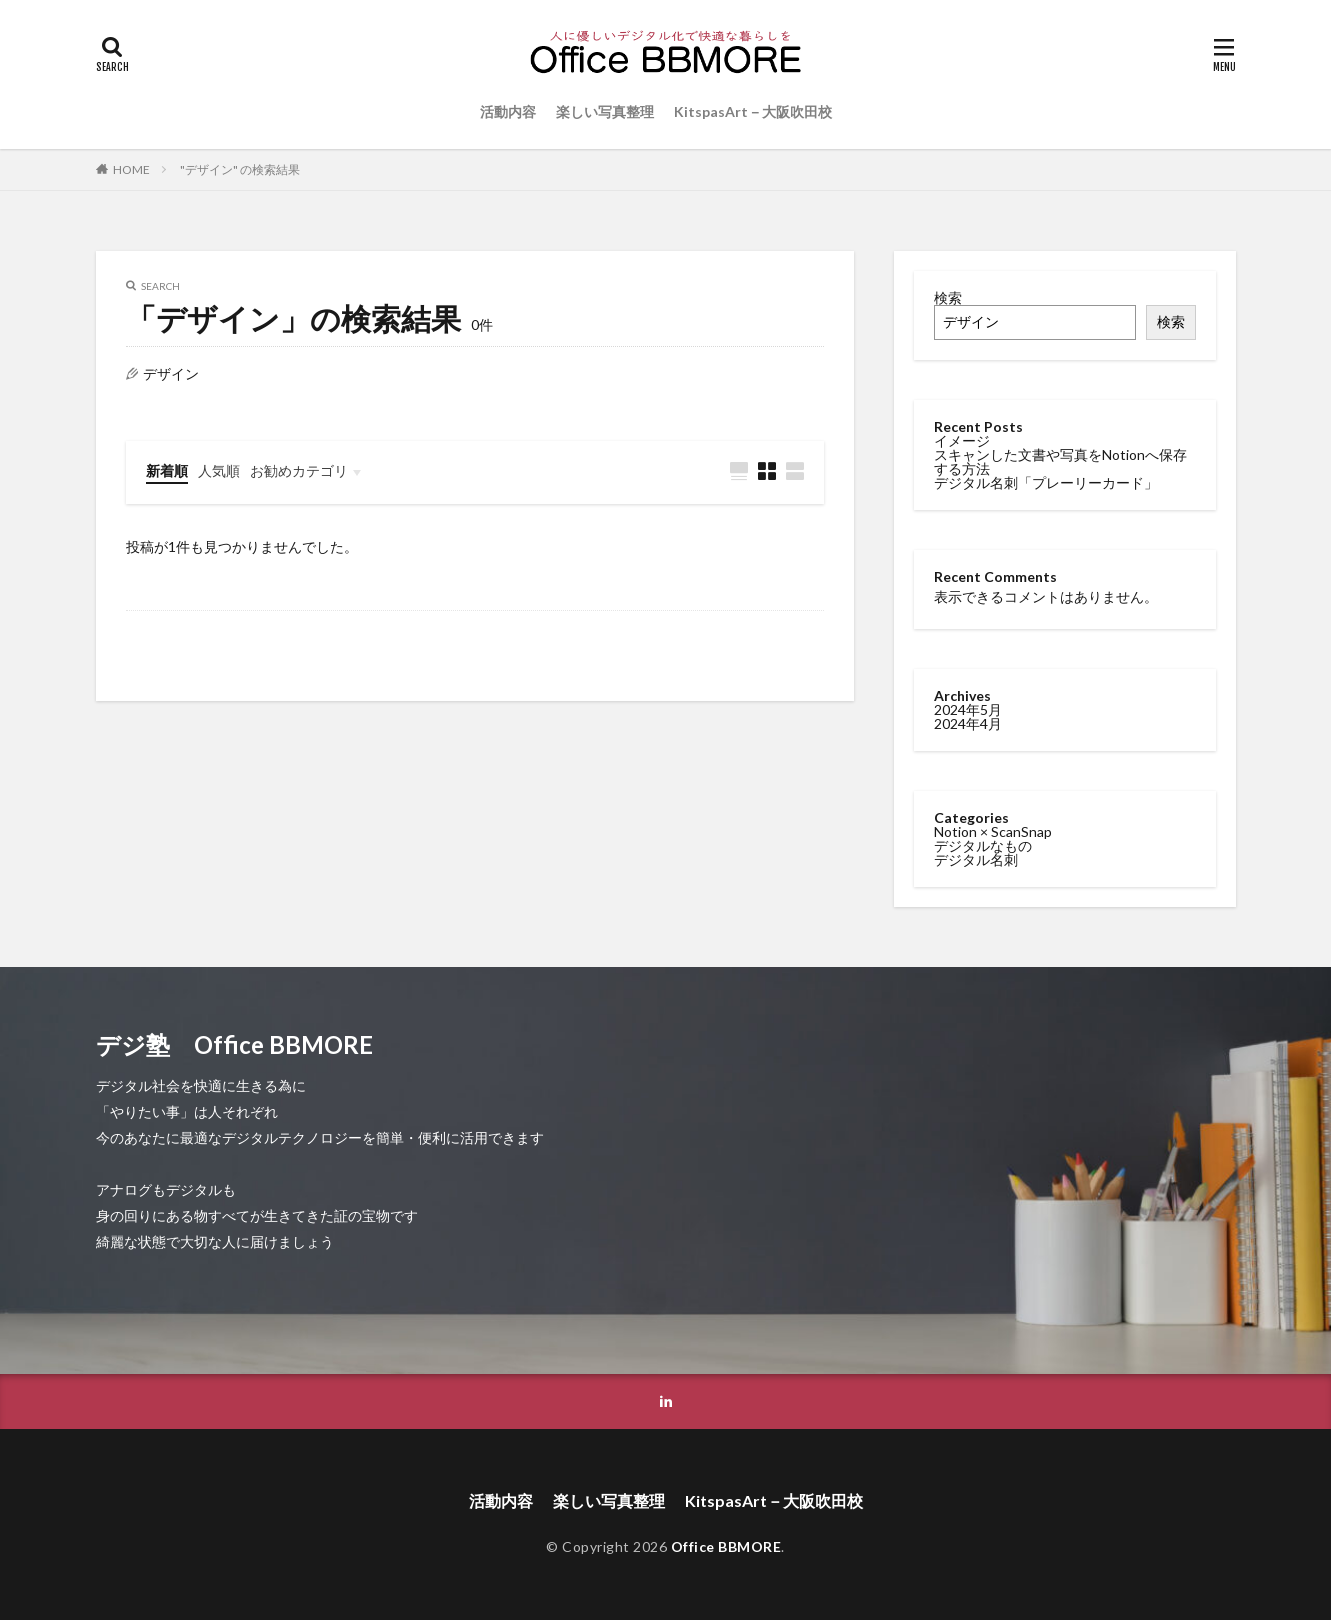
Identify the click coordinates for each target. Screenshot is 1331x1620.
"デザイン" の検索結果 (240, 169)
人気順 (219, 470)
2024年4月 (968, 722)
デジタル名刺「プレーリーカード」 (1046, 482)
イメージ (962, 440)
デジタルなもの (983, 844)
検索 (948, 297)
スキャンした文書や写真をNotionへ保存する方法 (1060, 461)
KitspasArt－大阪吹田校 (753, 111)
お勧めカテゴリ (299, 470)
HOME (131, 169)
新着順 (167, 470)
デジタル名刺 (976, 858)
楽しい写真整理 (605, 111)
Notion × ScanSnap (993, 830)
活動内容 (508, 111)
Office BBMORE (726, 1546)
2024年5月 (968, 708)
